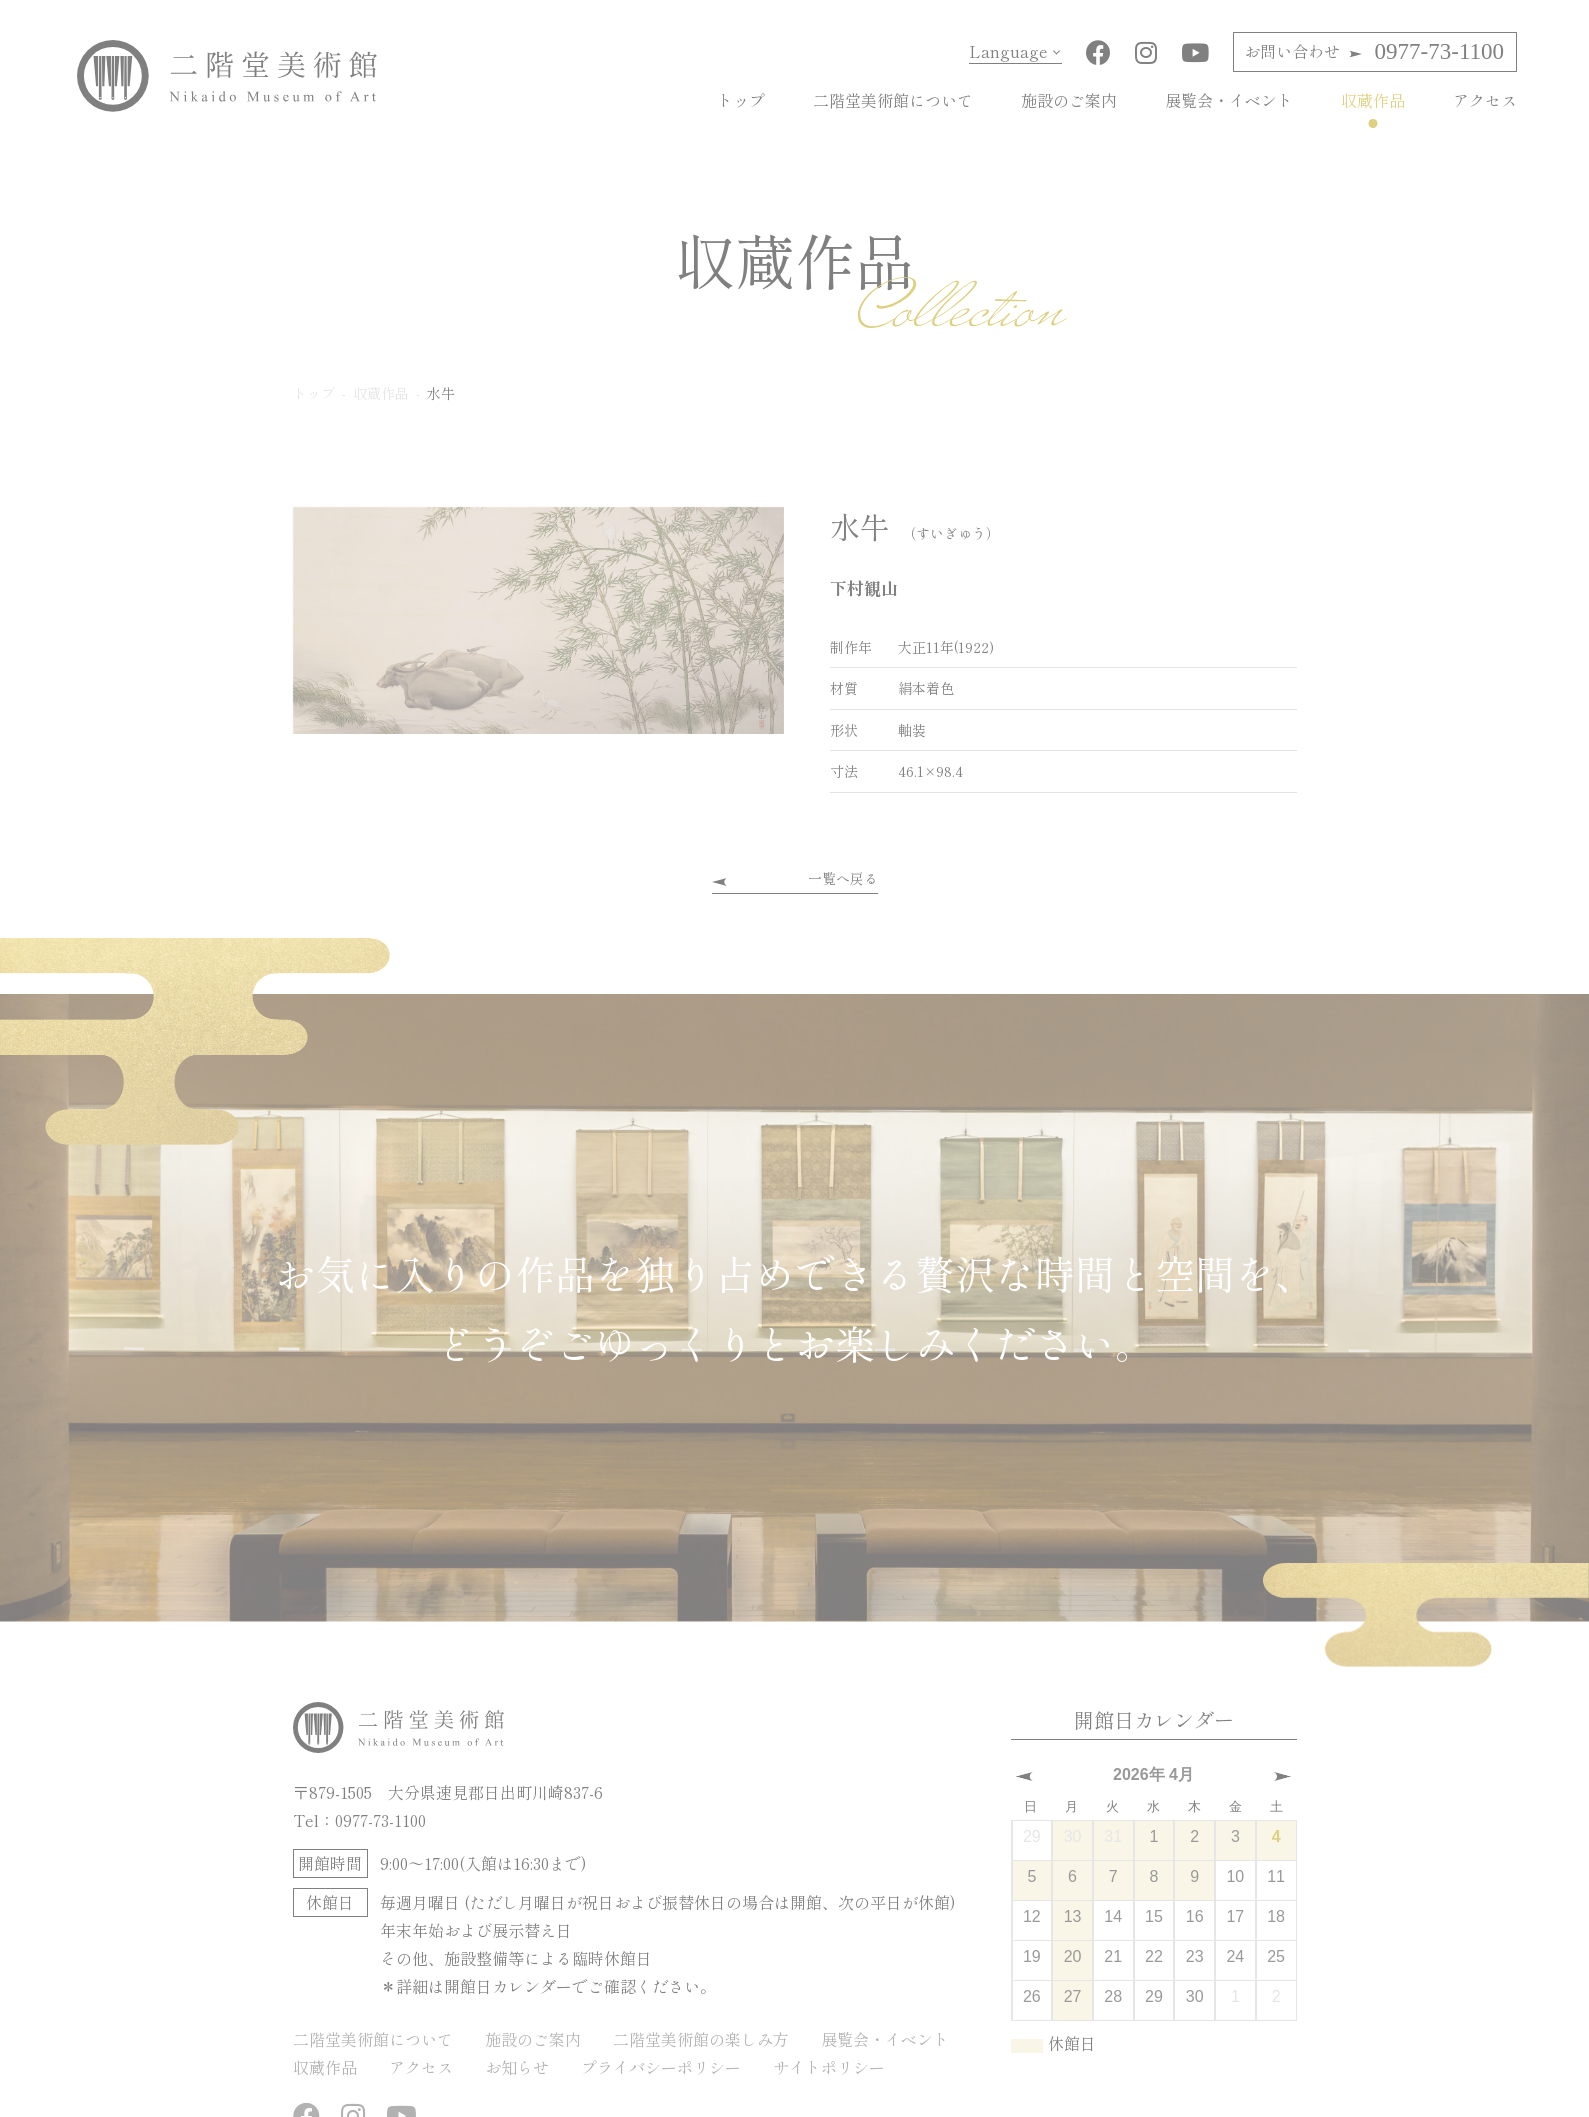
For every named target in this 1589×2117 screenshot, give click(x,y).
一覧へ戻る (843, 878)
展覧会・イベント (1229, 100)
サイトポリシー (829, 2066)
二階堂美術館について (893, 100)
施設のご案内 (1069, 100)
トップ (741, 100)
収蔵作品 (1373, 100)
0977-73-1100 (1374, 51)
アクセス (1485, 100)
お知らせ (517, 2066)
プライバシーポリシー (661, 2066)
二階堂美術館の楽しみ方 (701, 2038)
